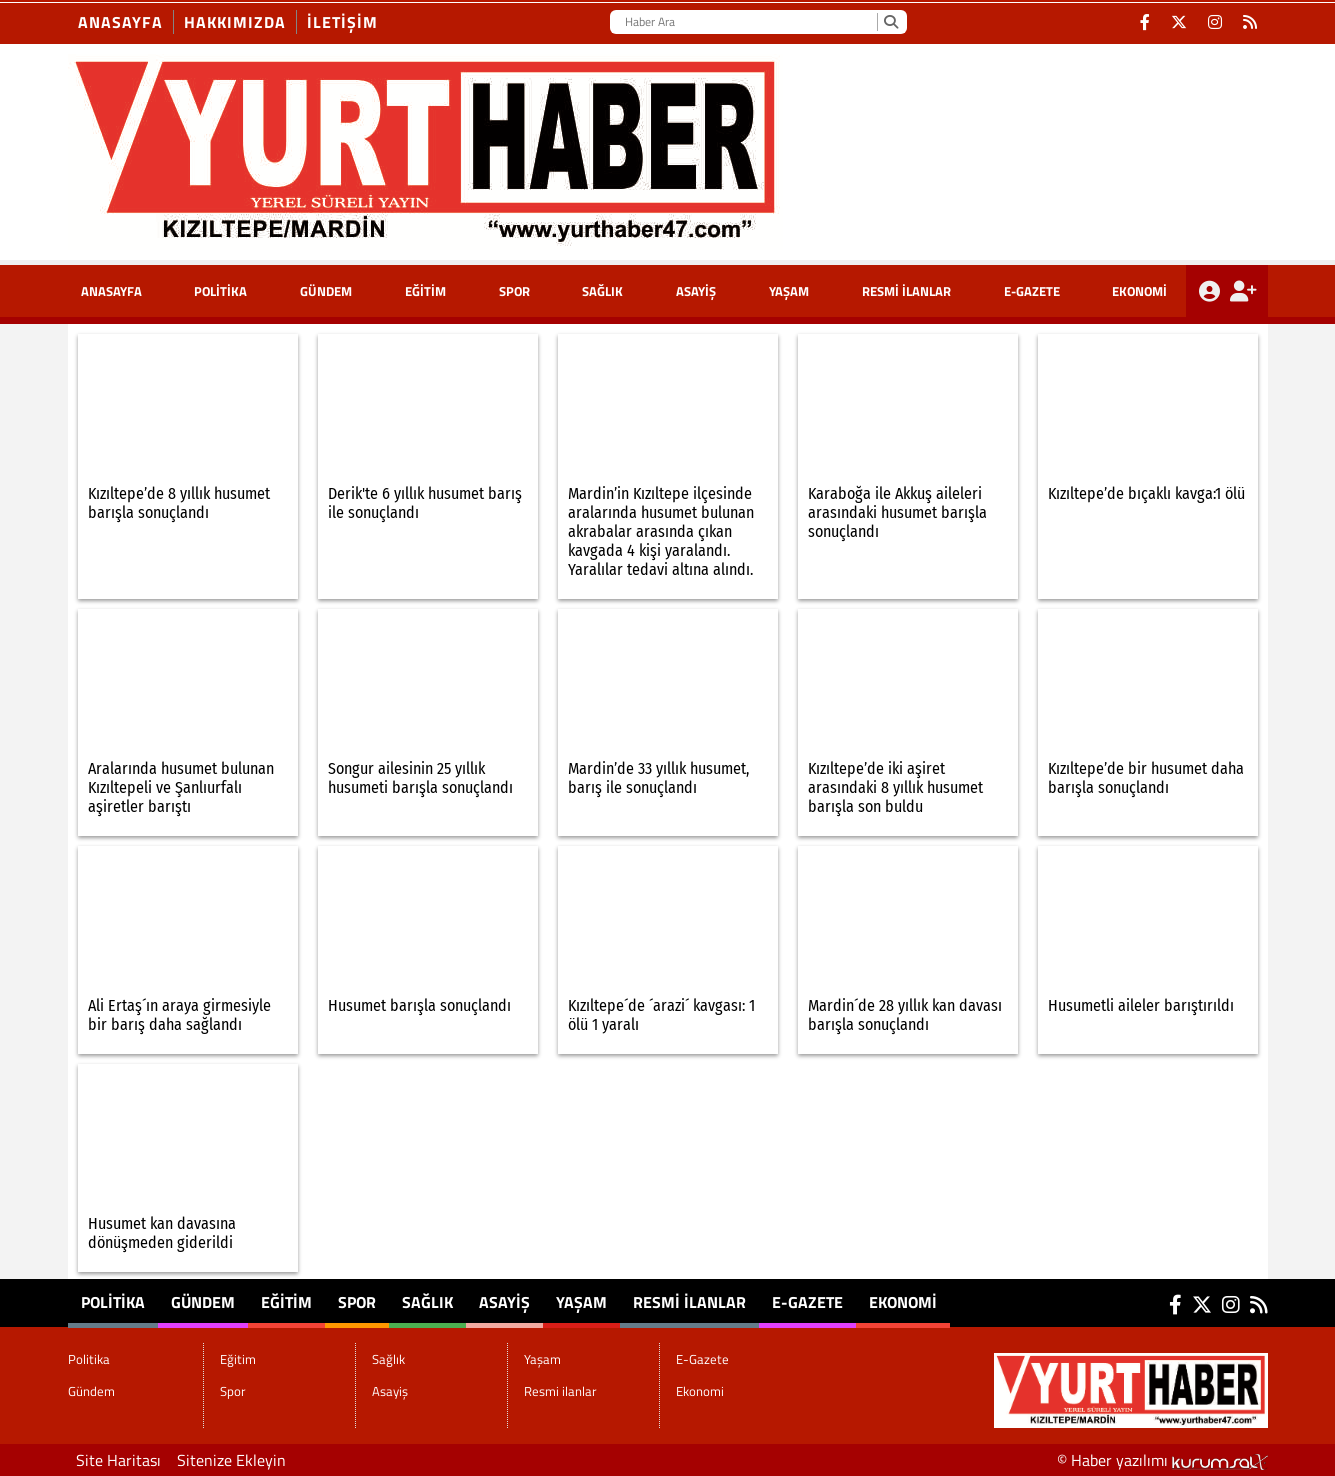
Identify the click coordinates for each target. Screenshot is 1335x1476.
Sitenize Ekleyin (231, 1460)
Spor (514, 291)
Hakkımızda (235, 22)
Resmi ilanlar (906, 291)
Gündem (326, 291)
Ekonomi (1139, 291)
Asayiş (696, 291)
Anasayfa (120, 22)
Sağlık (602, 291)
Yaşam (789, 291)
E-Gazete (1032, 291)
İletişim (342, 22)
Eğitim (425, 291)
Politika (220, 291)
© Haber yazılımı (1162, 1460)
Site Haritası (118, 1460)
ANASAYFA (111, 291)
